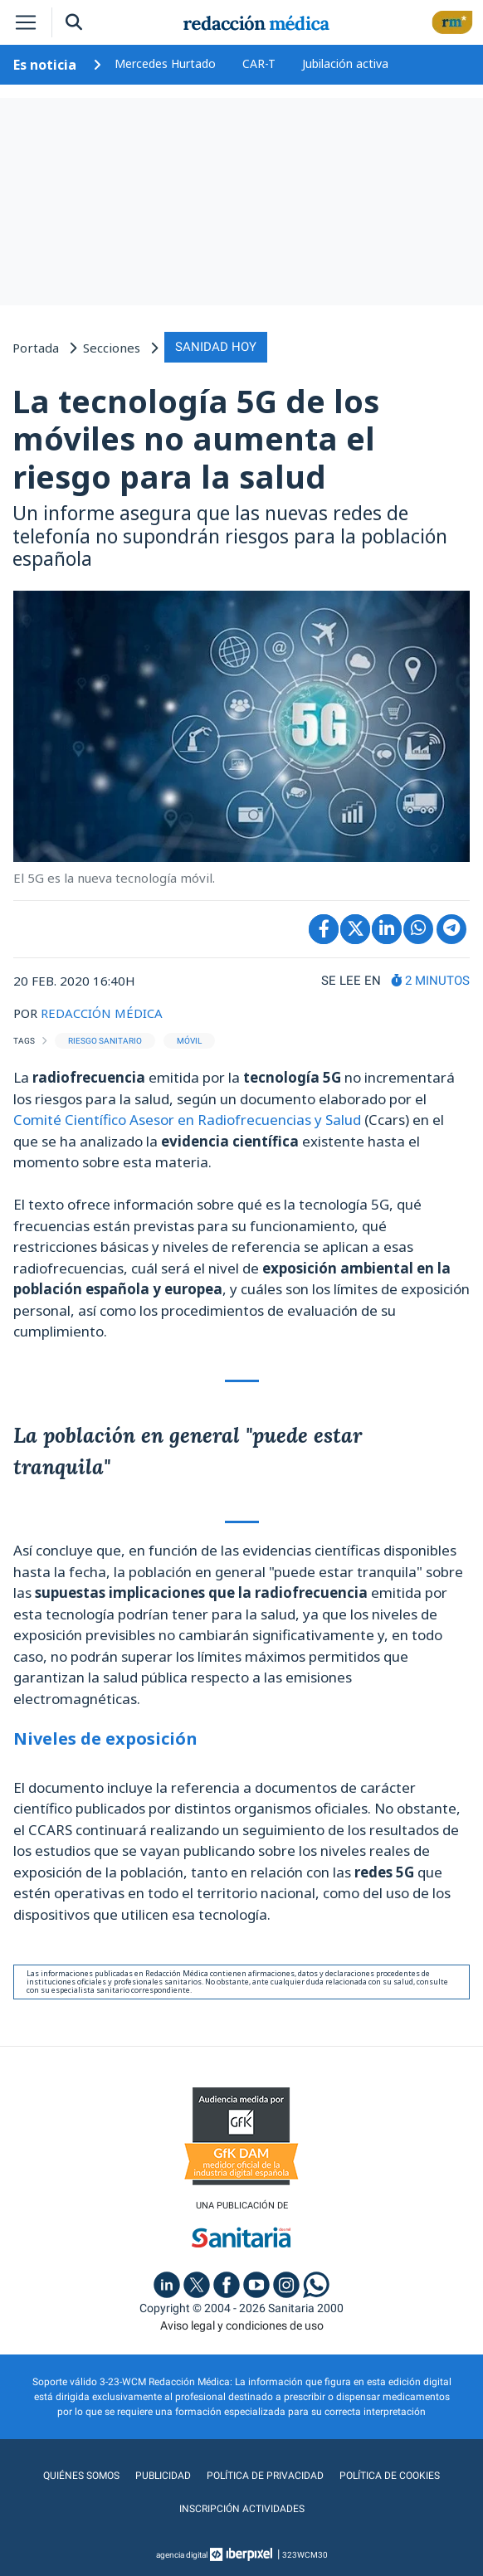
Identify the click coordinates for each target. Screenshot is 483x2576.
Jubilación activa (345, 63)
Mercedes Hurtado (165, 63)
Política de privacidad (265, 2475)
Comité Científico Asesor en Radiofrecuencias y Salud (187, 1119)
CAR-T (259, 63)
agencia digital (181, 2554)
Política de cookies (389, 2475)
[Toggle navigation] (25, 22)
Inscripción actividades (242, 2509)
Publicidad (163, 2475)
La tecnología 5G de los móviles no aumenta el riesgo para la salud (195, 438)
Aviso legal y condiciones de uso (242, 2325)
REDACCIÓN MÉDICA (102, 1013)
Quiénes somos (81, 2475)
